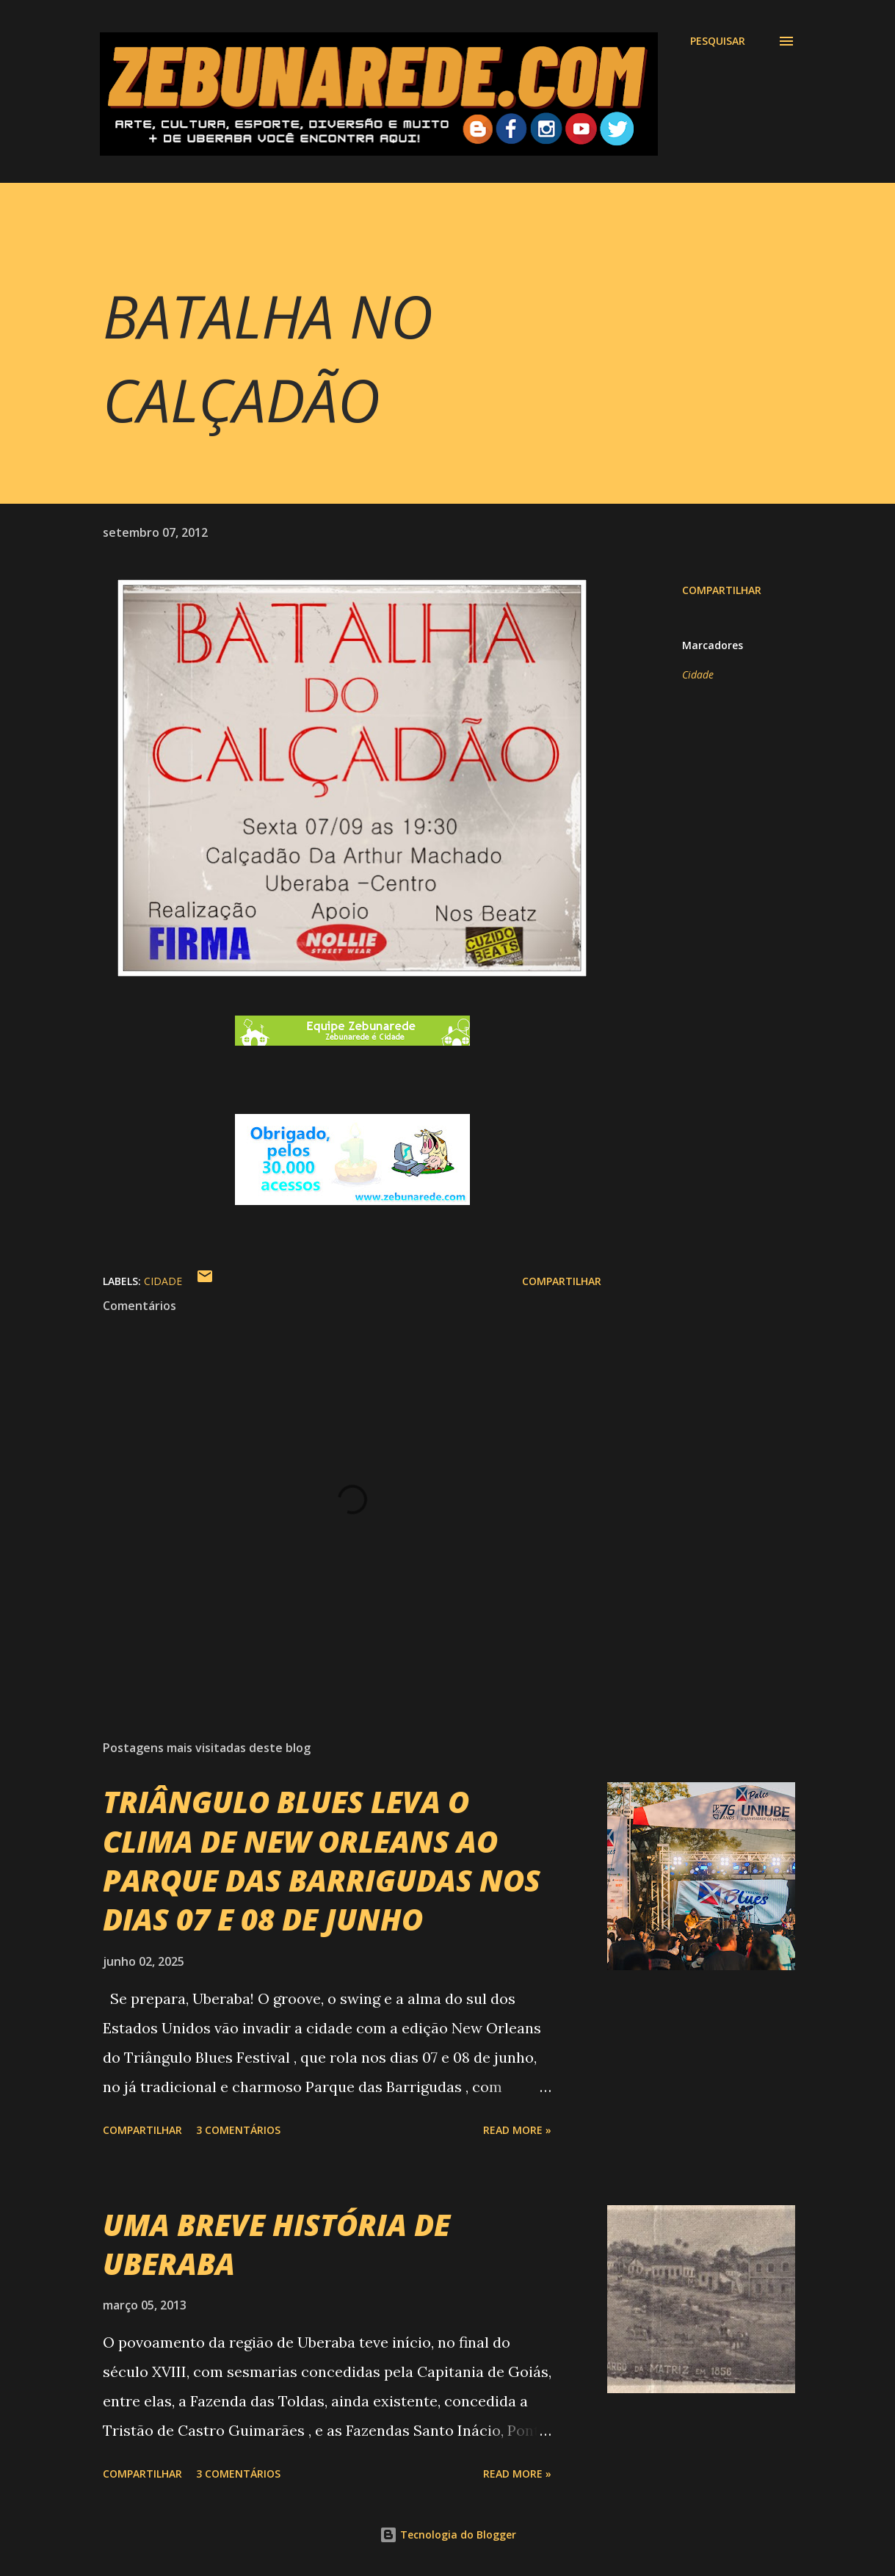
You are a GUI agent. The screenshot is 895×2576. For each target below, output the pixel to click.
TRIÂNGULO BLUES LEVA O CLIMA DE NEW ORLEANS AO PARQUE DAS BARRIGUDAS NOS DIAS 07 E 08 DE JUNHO (321, 1860)
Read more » (517, 2130)
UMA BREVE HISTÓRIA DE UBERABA (276, 2244)
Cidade (698, 674)
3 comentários (238, 2130)
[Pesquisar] (717, 41)
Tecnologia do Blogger (448, 2534)
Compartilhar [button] (721, 590)
